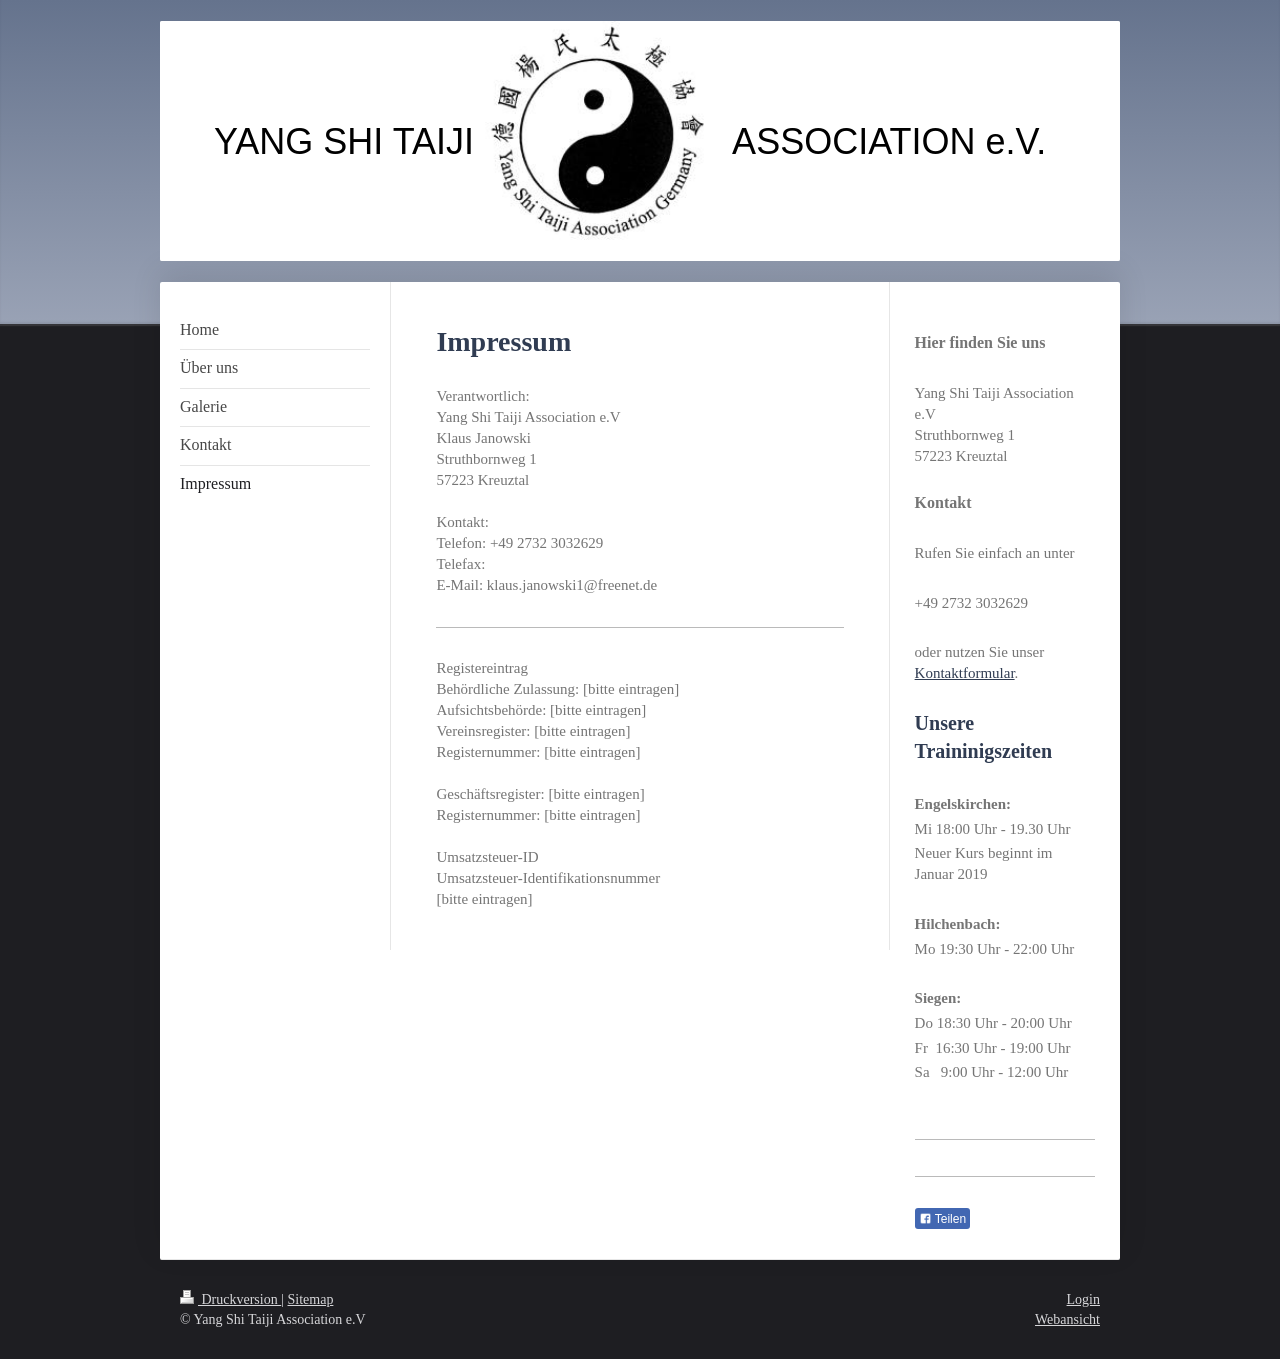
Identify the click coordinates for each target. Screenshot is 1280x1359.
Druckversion (230, 1299)
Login (1083, 1299)
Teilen (942, 1219)
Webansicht (1067, 1319)
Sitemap (311, 1299)
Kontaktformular (965, 673)
